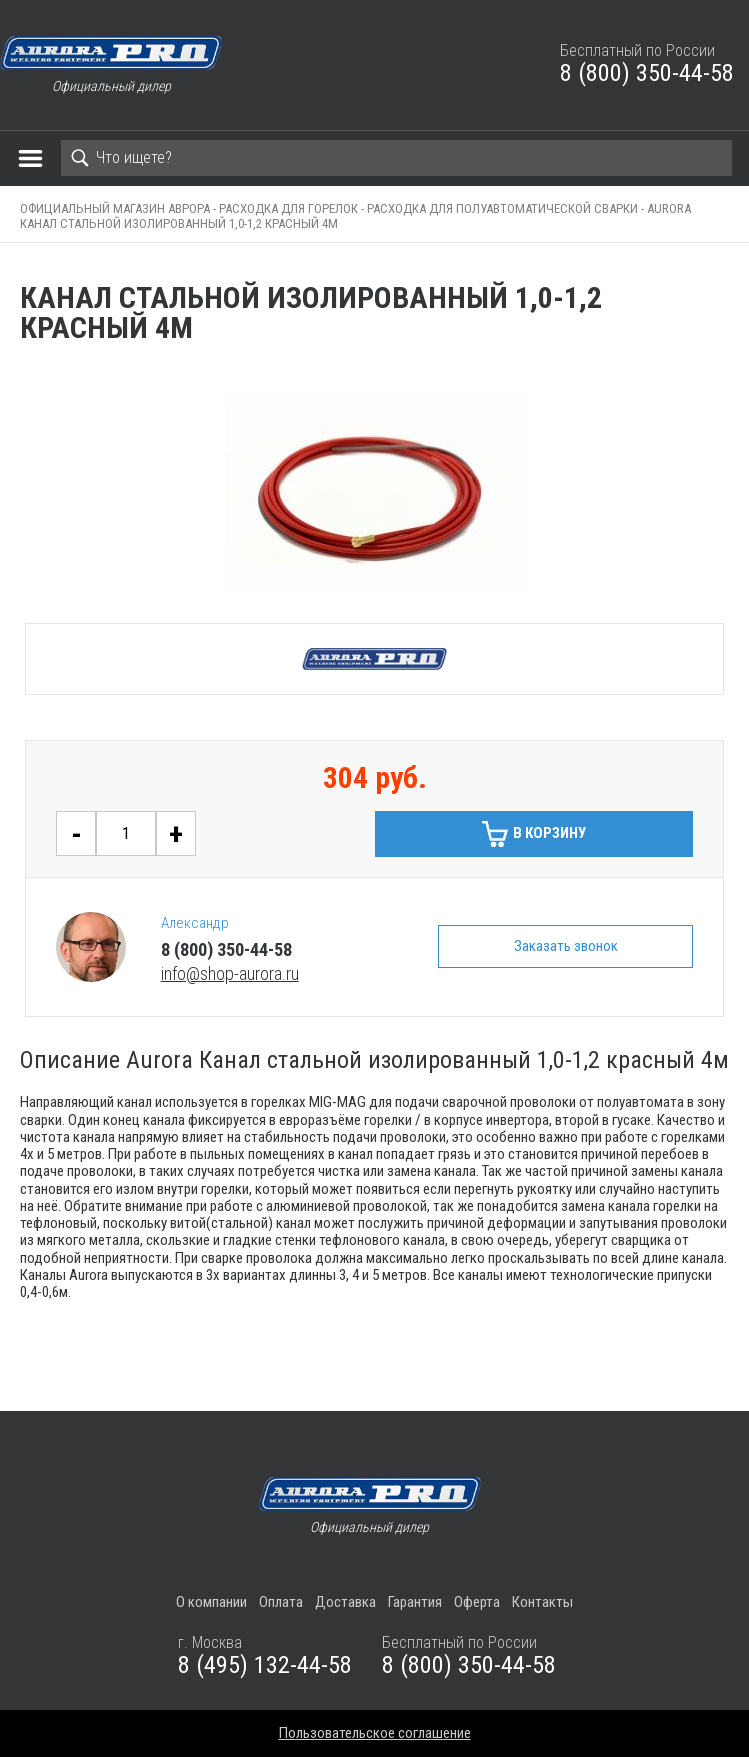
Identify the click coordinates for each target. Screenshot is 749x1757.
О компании (211, 1602)
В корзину (549, 833)
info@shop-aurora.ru (230, 973)
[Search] (396, 158)
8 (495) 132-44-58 (265, 1665)
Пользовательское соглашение (375, 1733)
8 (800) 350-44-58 (647, 73)
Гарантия (415, 1602)
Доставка (345, 1602)
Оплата (281, 1602)
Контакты (542, 1602)
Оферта (477, 1602)
